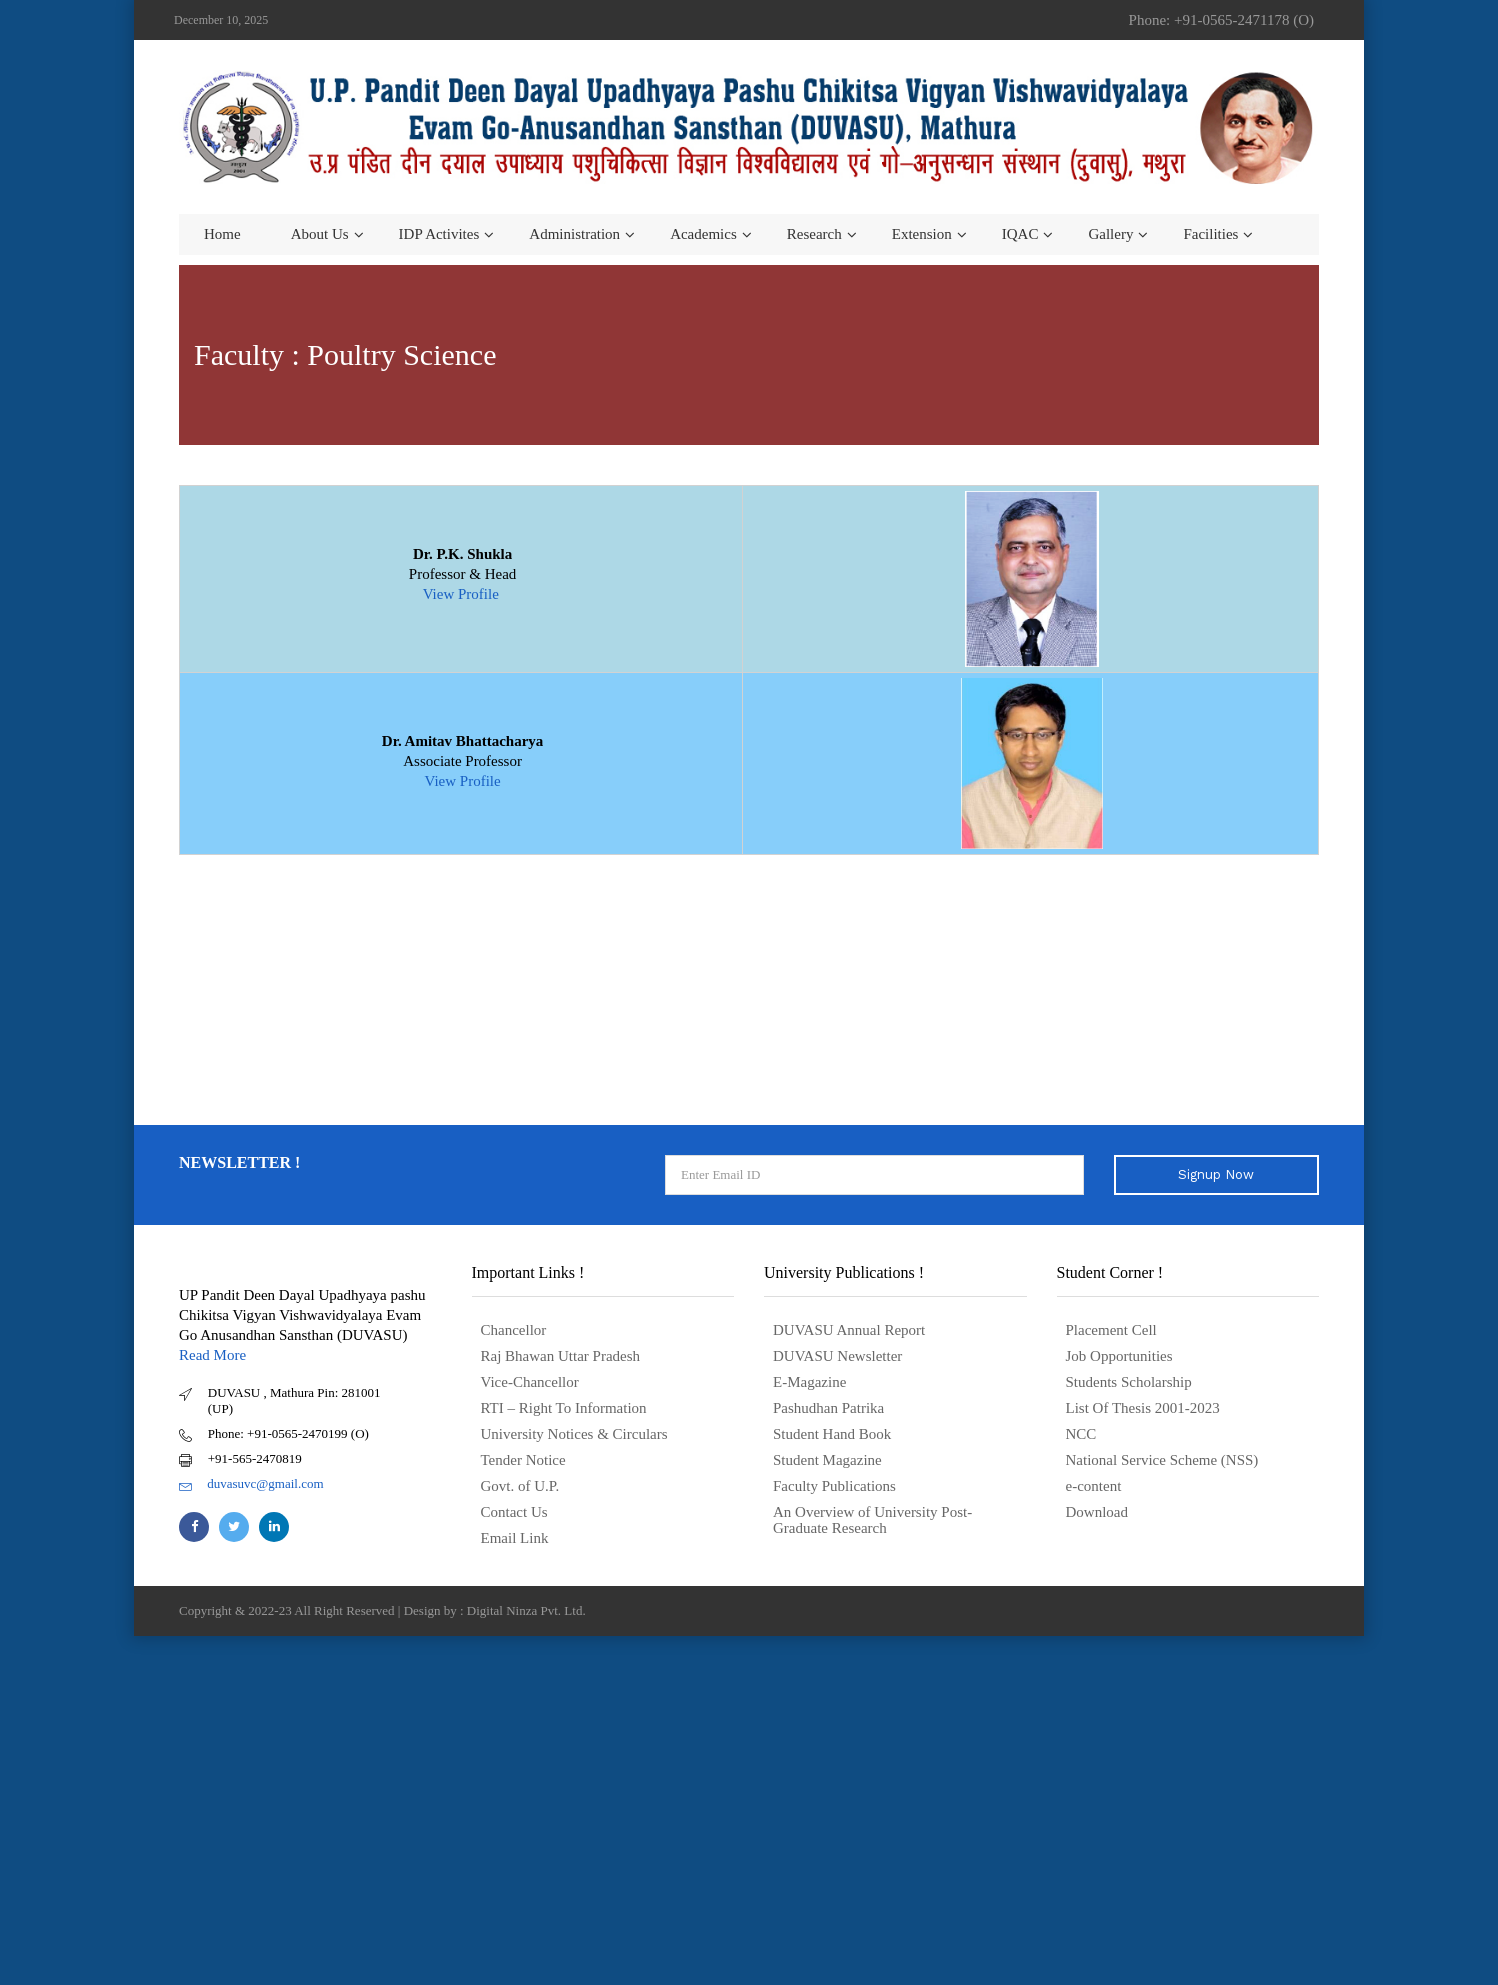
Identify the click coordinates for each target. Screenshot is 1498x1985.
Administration (574, 234)
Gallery (1110, 234)
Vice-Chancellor (530, 1382)
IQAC (1020, 234)
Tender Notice (523, 1460)
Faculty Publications (834, 1486)
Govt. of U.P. (520, 1486)
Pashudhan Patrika (828, 1408)
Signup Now (1216, 1174)
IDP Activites (439, 234)
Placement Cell (1111, 1330)
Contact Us (514, 1512)
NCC (1081, 1434)
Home (222, 234)
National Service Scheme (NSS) (1162, 1460)
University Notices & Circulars (574, 1434)
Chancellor (514, 1330)
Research (814, 234)
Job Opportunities (1119, 1356)
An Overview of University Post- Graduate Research (872, 1520)
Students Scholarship (1129, 1382)
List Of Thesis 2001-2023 (1143, 1408)
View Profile (463, 594)
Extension (922, 234)
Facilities (1210, 234)
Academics (703, 234)
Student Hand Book (832, 1434)
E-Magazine (809, 1382)
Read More (212, 1355)
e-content (1094, 1486)
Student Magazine (827, 1460)
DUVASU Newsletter (837, 1356)
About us (320, 234)
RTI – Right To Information (564, 1408)
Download (1097, 1512)
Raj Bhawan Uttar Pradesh (561, 1356)
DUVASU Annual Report (849, 1330)
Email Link (515, 1538)
